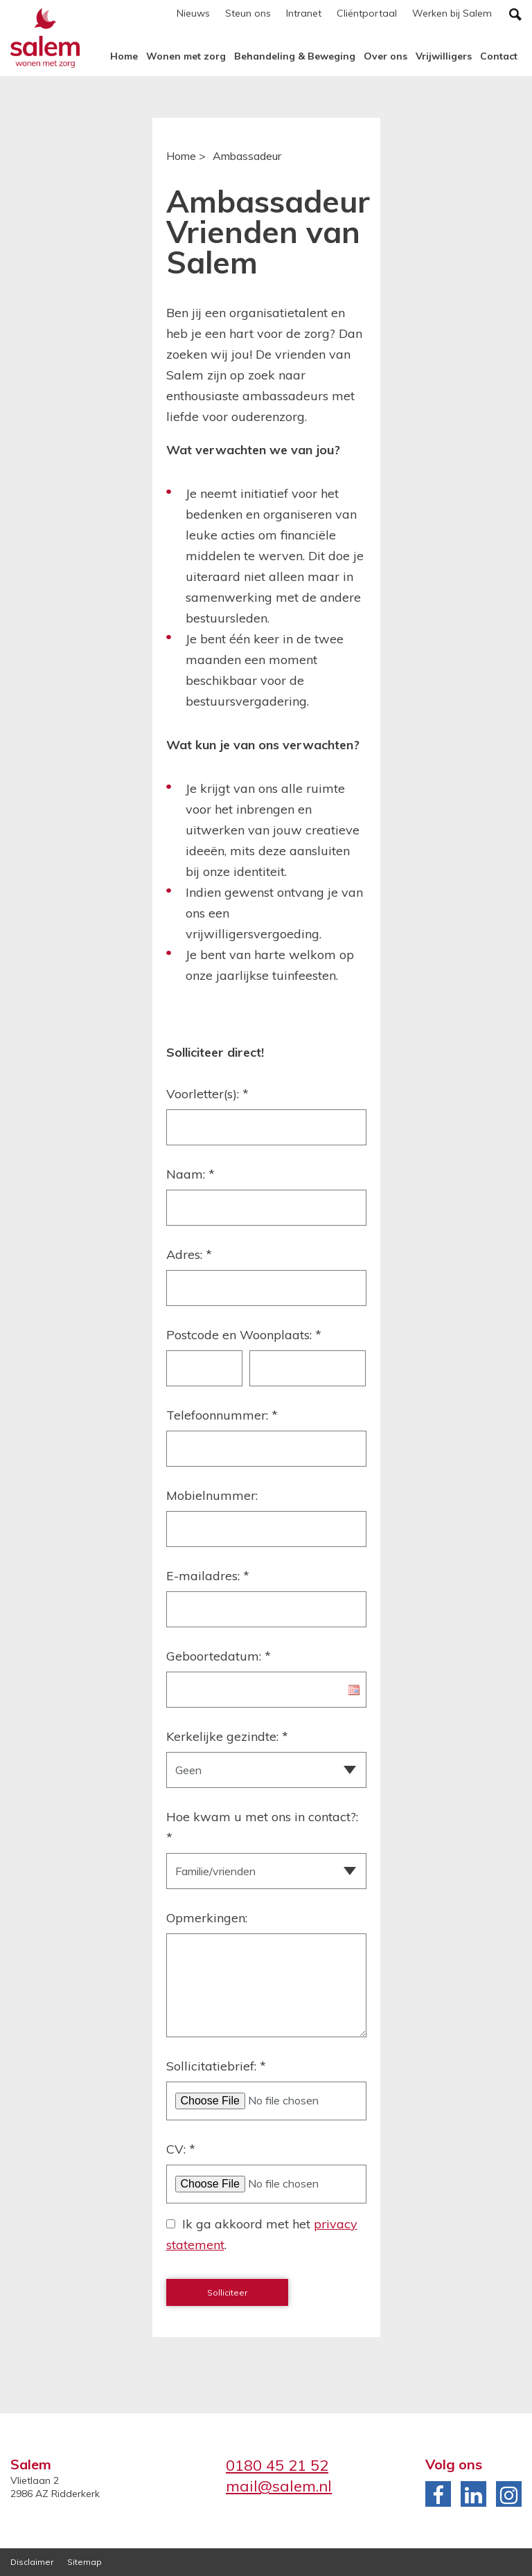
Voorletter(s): (207, 1094)
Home (124, 56)
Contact (498, 56)
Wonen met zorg (186, 56)
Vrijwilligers (444, 56)
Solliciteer (227, 2292)
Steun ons (248, 13)
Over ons (385, 56)
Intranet (303, 13)
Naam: (190, 1174)
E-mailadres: (207, 1576)
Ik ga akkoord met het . (261, 2234)
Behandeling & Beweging (294, 56)
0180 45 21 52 (277, 2465)
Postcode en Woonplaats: (243, 1335)
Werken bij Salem (452, 13)
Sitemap (84, 2562)
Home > (186, 156)
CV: (180, 2149)
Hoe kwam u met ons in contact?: (262, 1827)
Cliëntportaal (367, 13)
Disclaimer (31, 2562)
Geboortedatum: (218, 1656)
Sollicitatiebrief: (216, 2066)
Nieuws (193, 13)
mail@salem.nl (279, 2486)
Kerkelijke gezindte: (227, 1736)
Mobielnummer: (212, 1495)
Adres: (189, 1254)
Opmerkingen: (206, 1918)
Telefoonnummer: (222, 1415)
